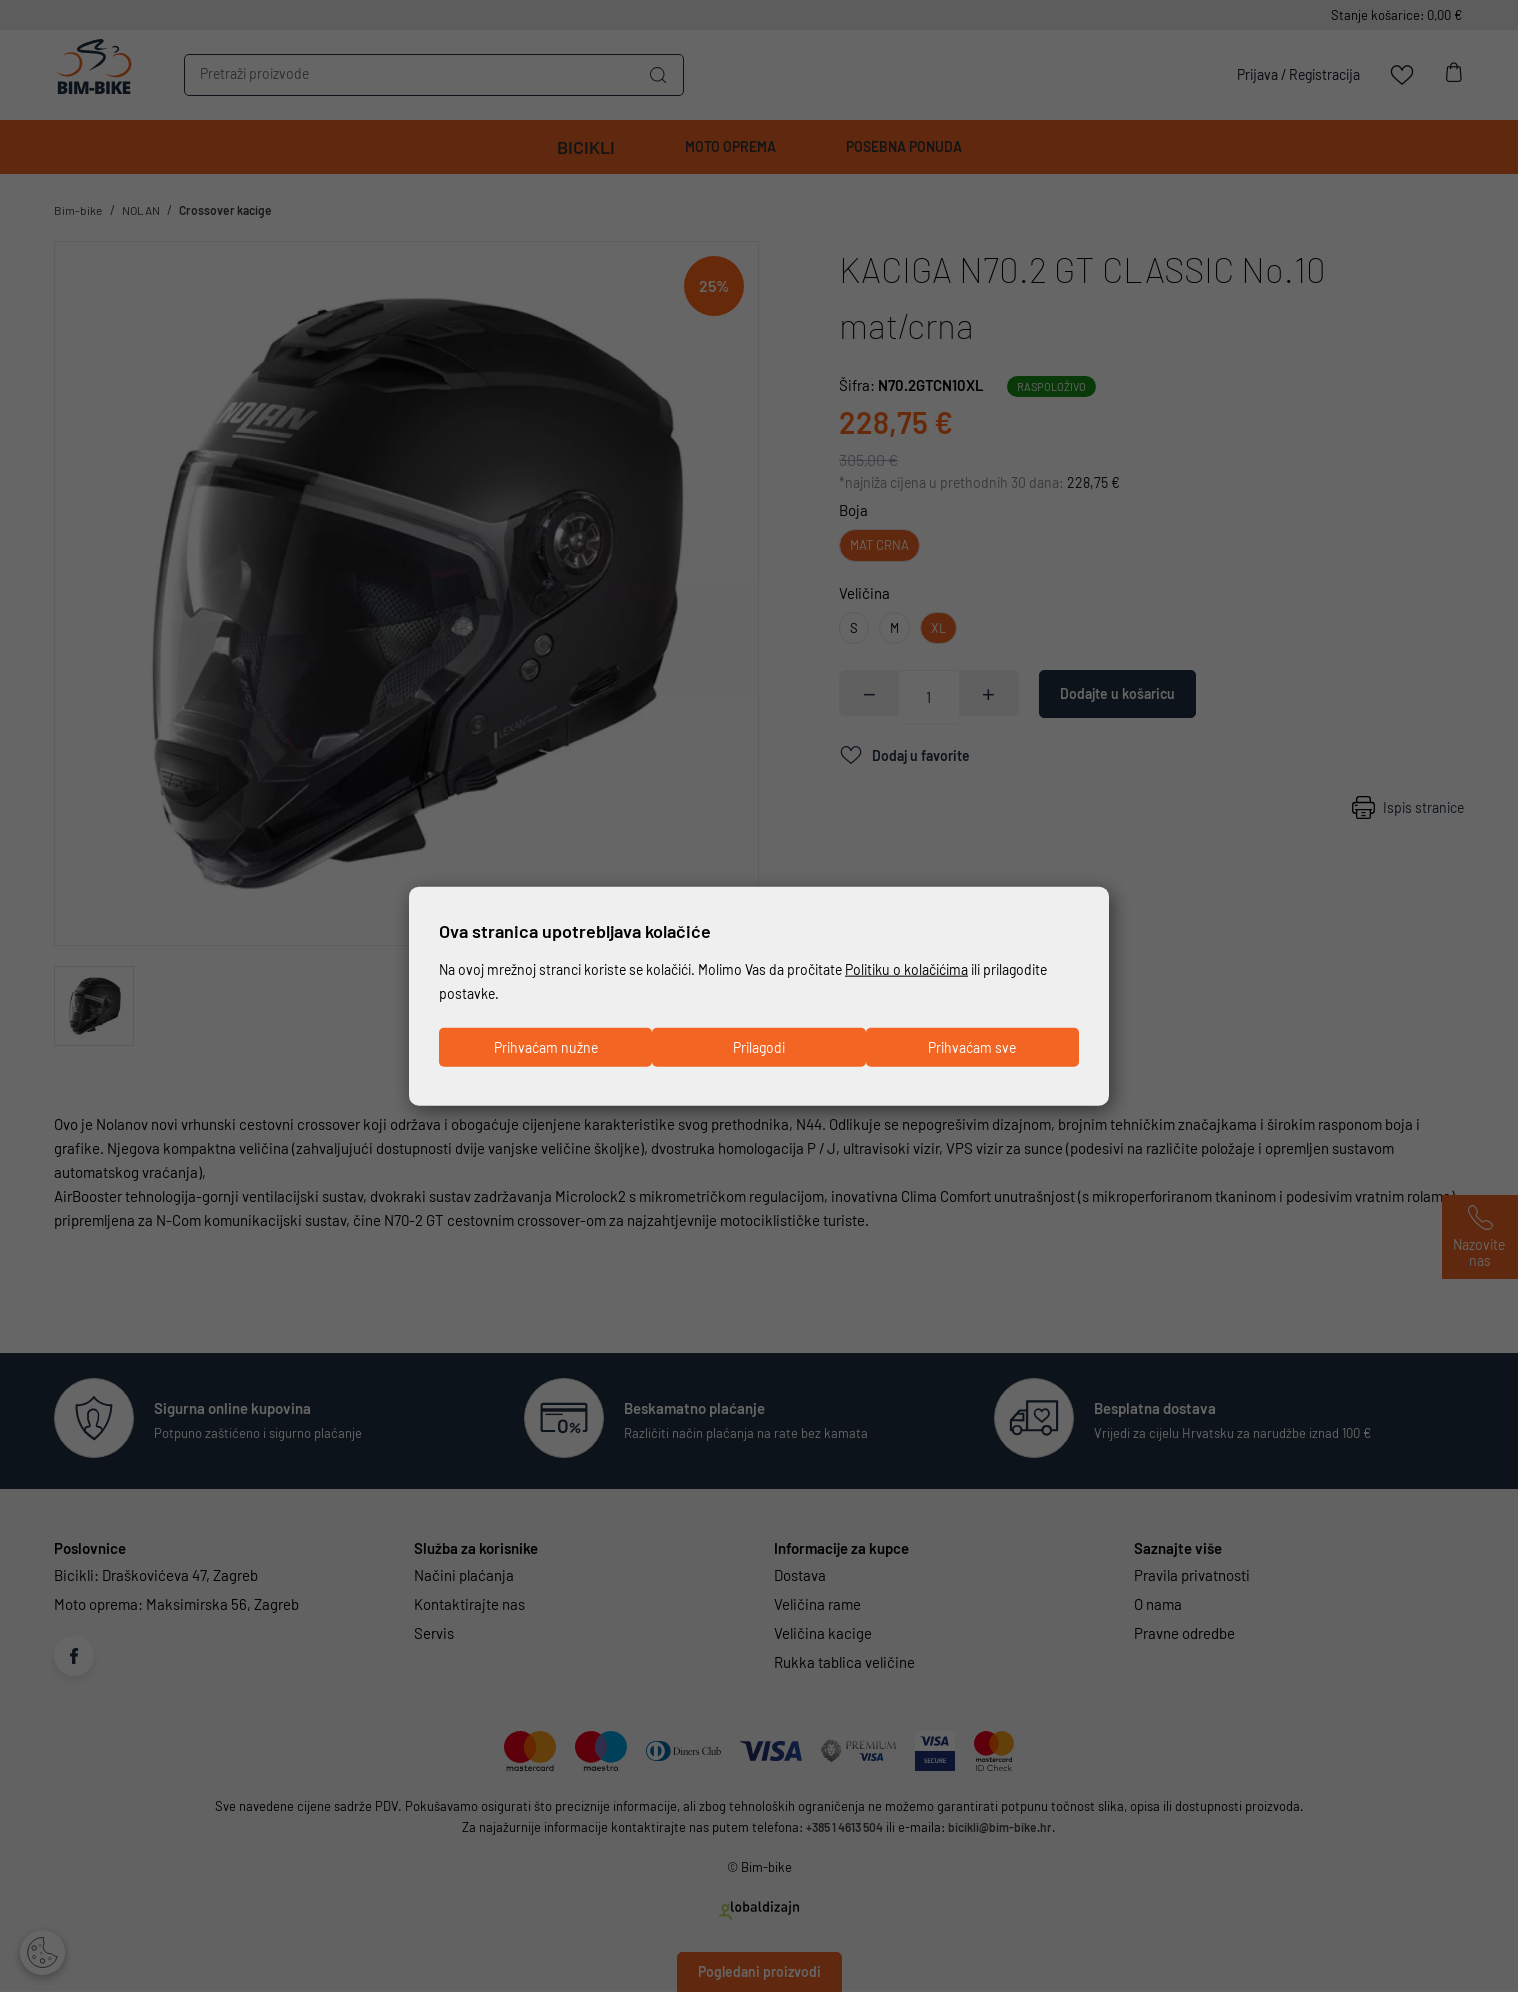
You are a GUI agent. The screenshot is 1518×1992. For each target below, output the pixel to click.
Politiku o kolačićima (940, 967)
